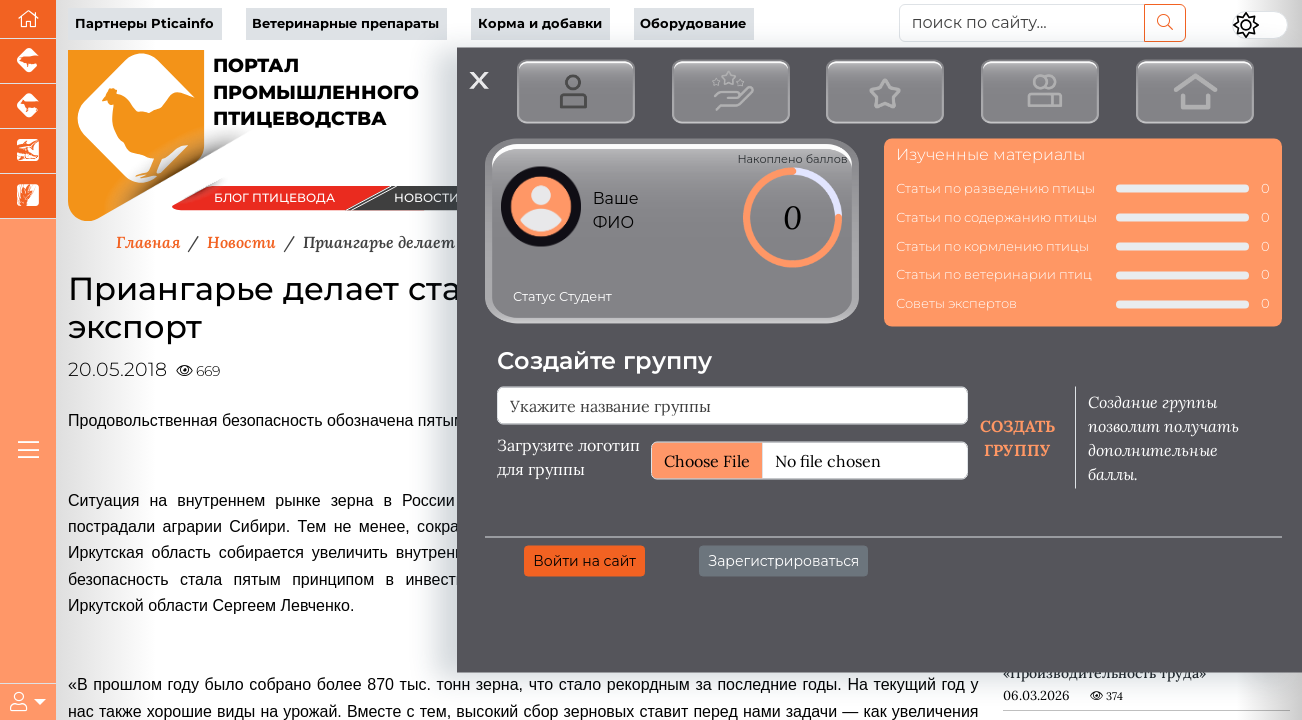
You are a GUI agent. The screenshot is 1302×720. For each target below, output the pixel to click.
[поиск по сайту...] (1022, 23)
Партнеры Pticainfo (144, 23)
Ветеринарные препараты (345, 23)
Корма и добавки (540, 23)
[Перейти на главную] (28, 19)
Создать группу (1017, 437)
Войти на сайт (584, 560)
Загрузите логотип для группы (568, 456)
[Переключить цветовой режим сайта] (1260, 25)
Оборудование (693, 23)
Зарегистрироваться (783, 560)
